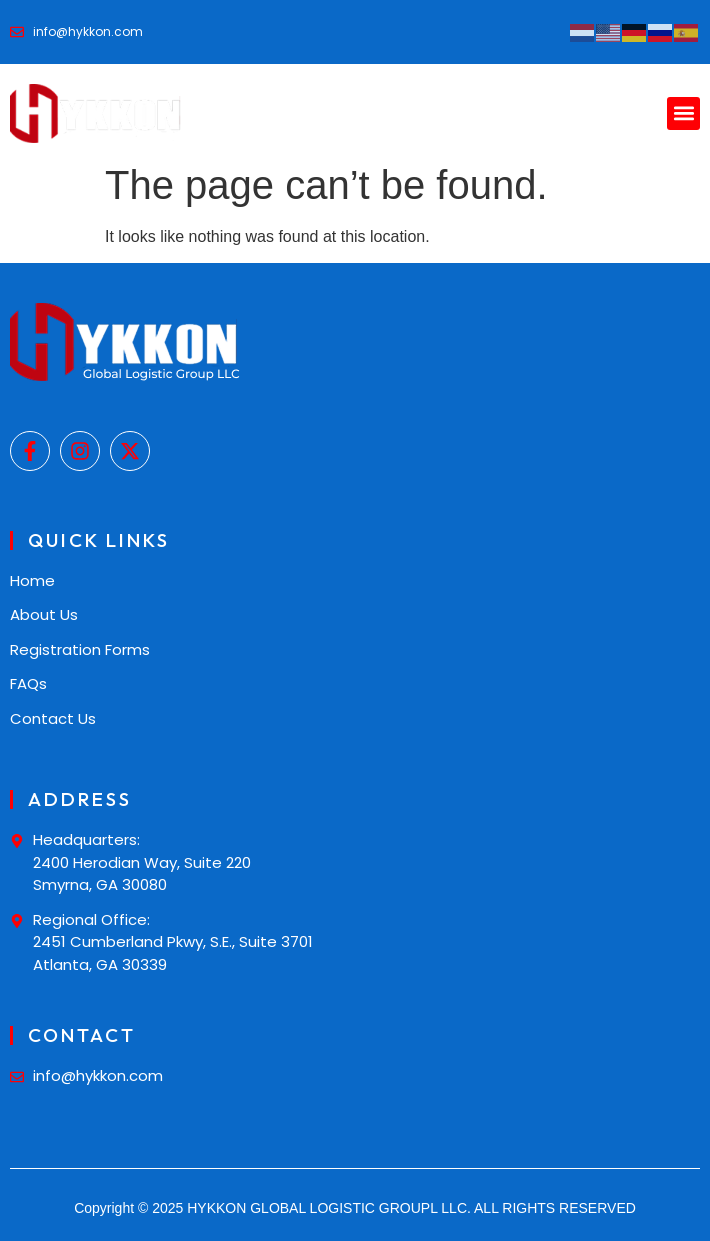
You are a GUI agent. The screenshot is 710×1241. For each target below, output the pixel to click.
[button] (683, 113)
